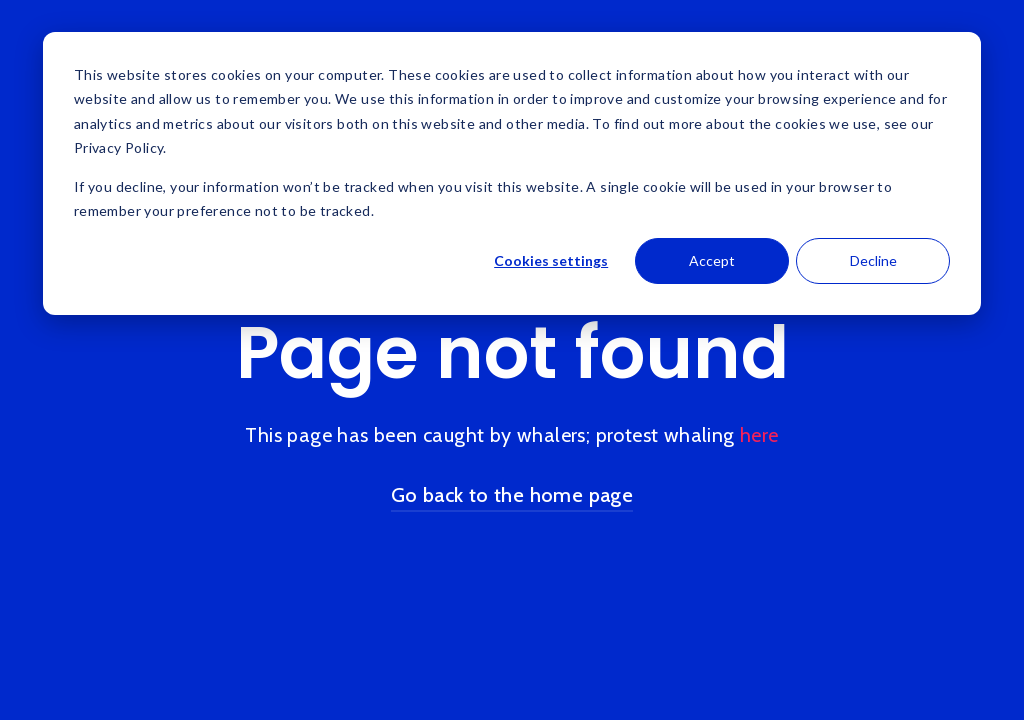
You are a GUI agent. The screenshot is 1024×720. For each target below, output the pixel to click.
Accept (712, 260)
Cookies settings (551, 260)
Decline (873, 260)
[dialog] (512, 173)
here (759, 435)
